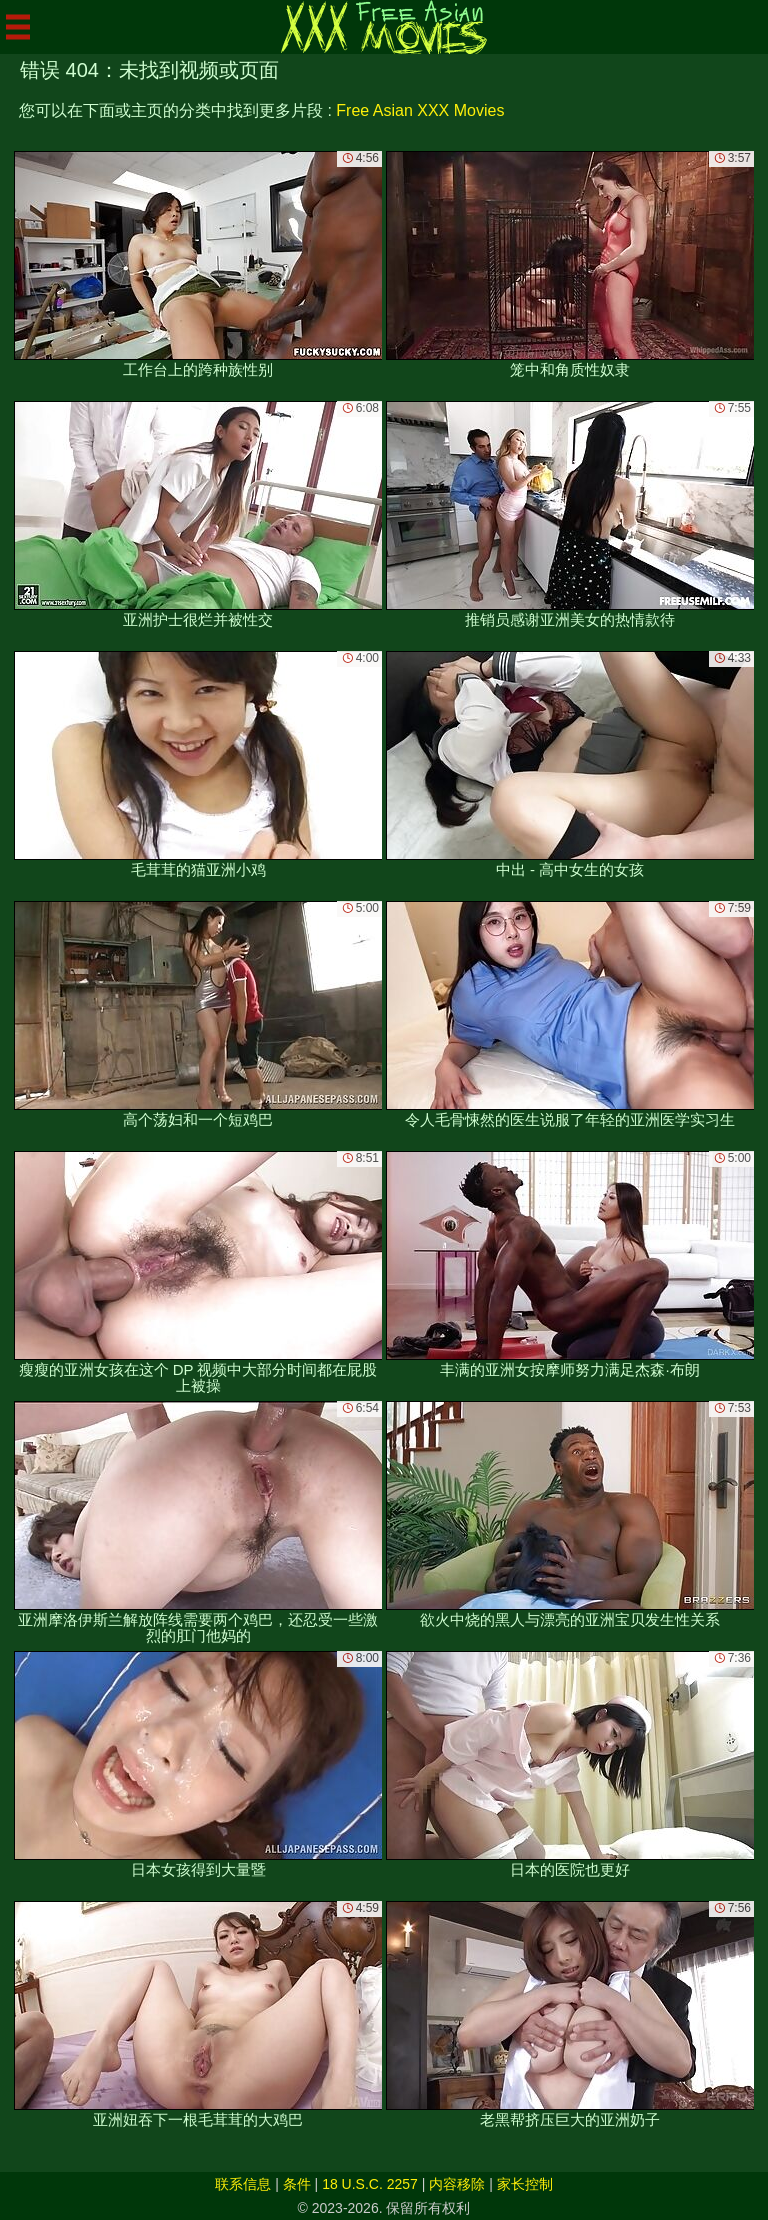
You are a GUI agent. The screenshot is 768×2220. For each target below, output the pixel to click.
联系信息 (243, 2184)
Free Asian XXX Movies (420, 110)
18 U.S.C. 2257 (370, 2184)
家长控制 (525, 2184)
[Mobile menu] (18, 27)
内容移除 (457, 2184)
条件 (297, 2184)
